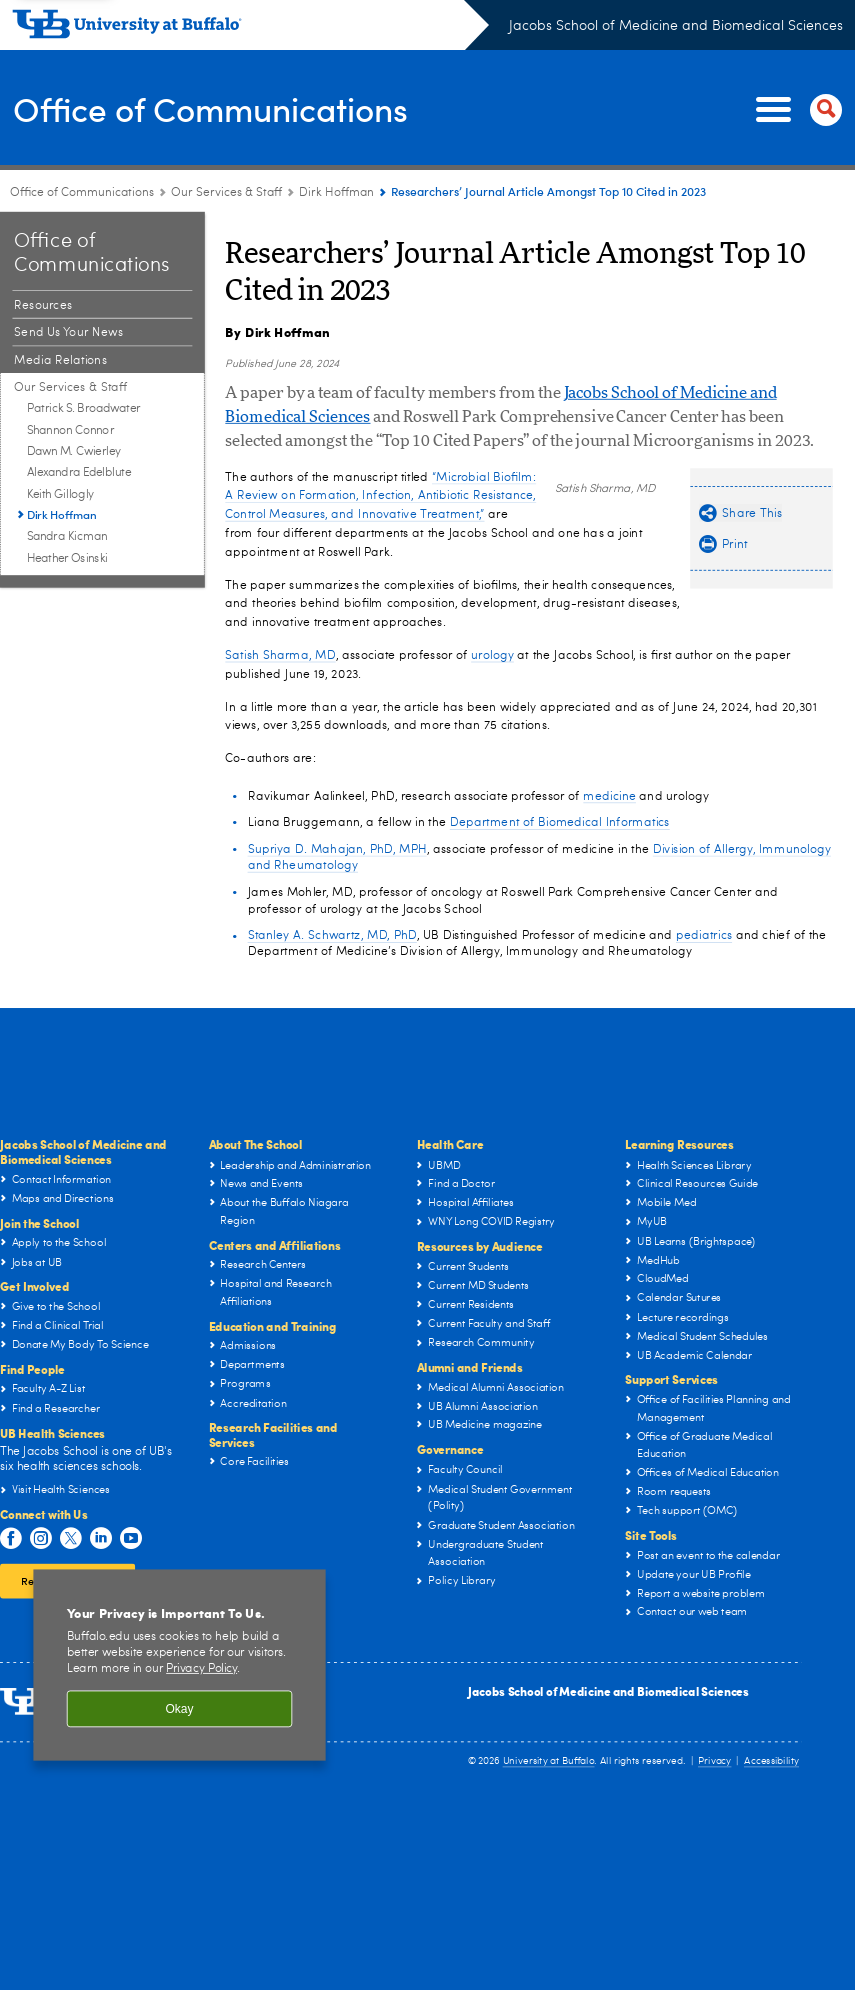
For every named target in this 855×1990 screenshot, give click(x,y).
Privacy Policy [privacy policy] (201, 1669)
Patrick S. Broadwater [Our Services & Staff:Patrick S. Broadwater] (84, 409)
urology (492, 655)
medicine (609, 796)
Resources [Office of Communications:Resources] (43, 305)
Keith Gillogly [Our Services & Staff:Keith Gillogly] (61, 495)
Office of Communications (227, 108)
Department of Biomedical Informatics (560, 822)
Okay (179, 1708)
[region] (179, 1665)
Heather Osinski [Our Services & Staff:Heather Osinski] (67, 559)
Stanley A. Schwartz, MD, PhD (332, 935)
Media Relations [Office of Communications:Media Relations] (60, 360)
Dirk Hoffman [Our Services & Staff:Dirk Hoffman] (336, 193)
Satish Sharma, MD (280, 655)
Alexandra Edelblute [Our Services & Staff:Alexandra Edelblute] (79, 473)
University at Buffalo (549, 1762)
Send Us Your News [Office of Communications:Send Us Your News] (68, 333)
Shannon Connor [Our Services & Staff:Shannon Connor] (70, 431)
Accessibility (771, 1762)
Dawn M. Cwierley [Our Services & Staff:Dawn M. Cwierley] (74, 452)
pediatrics (704, 935)
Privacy (714, 1762)
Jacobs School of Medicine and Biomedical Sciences (676, 26)
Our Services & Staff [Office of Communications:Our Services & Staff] (226, 193)
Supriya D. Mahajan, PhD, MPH (337, 849)
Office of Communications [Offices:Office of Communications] (82, 193)
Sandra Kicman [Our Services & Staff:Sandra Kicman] (67, 538)
